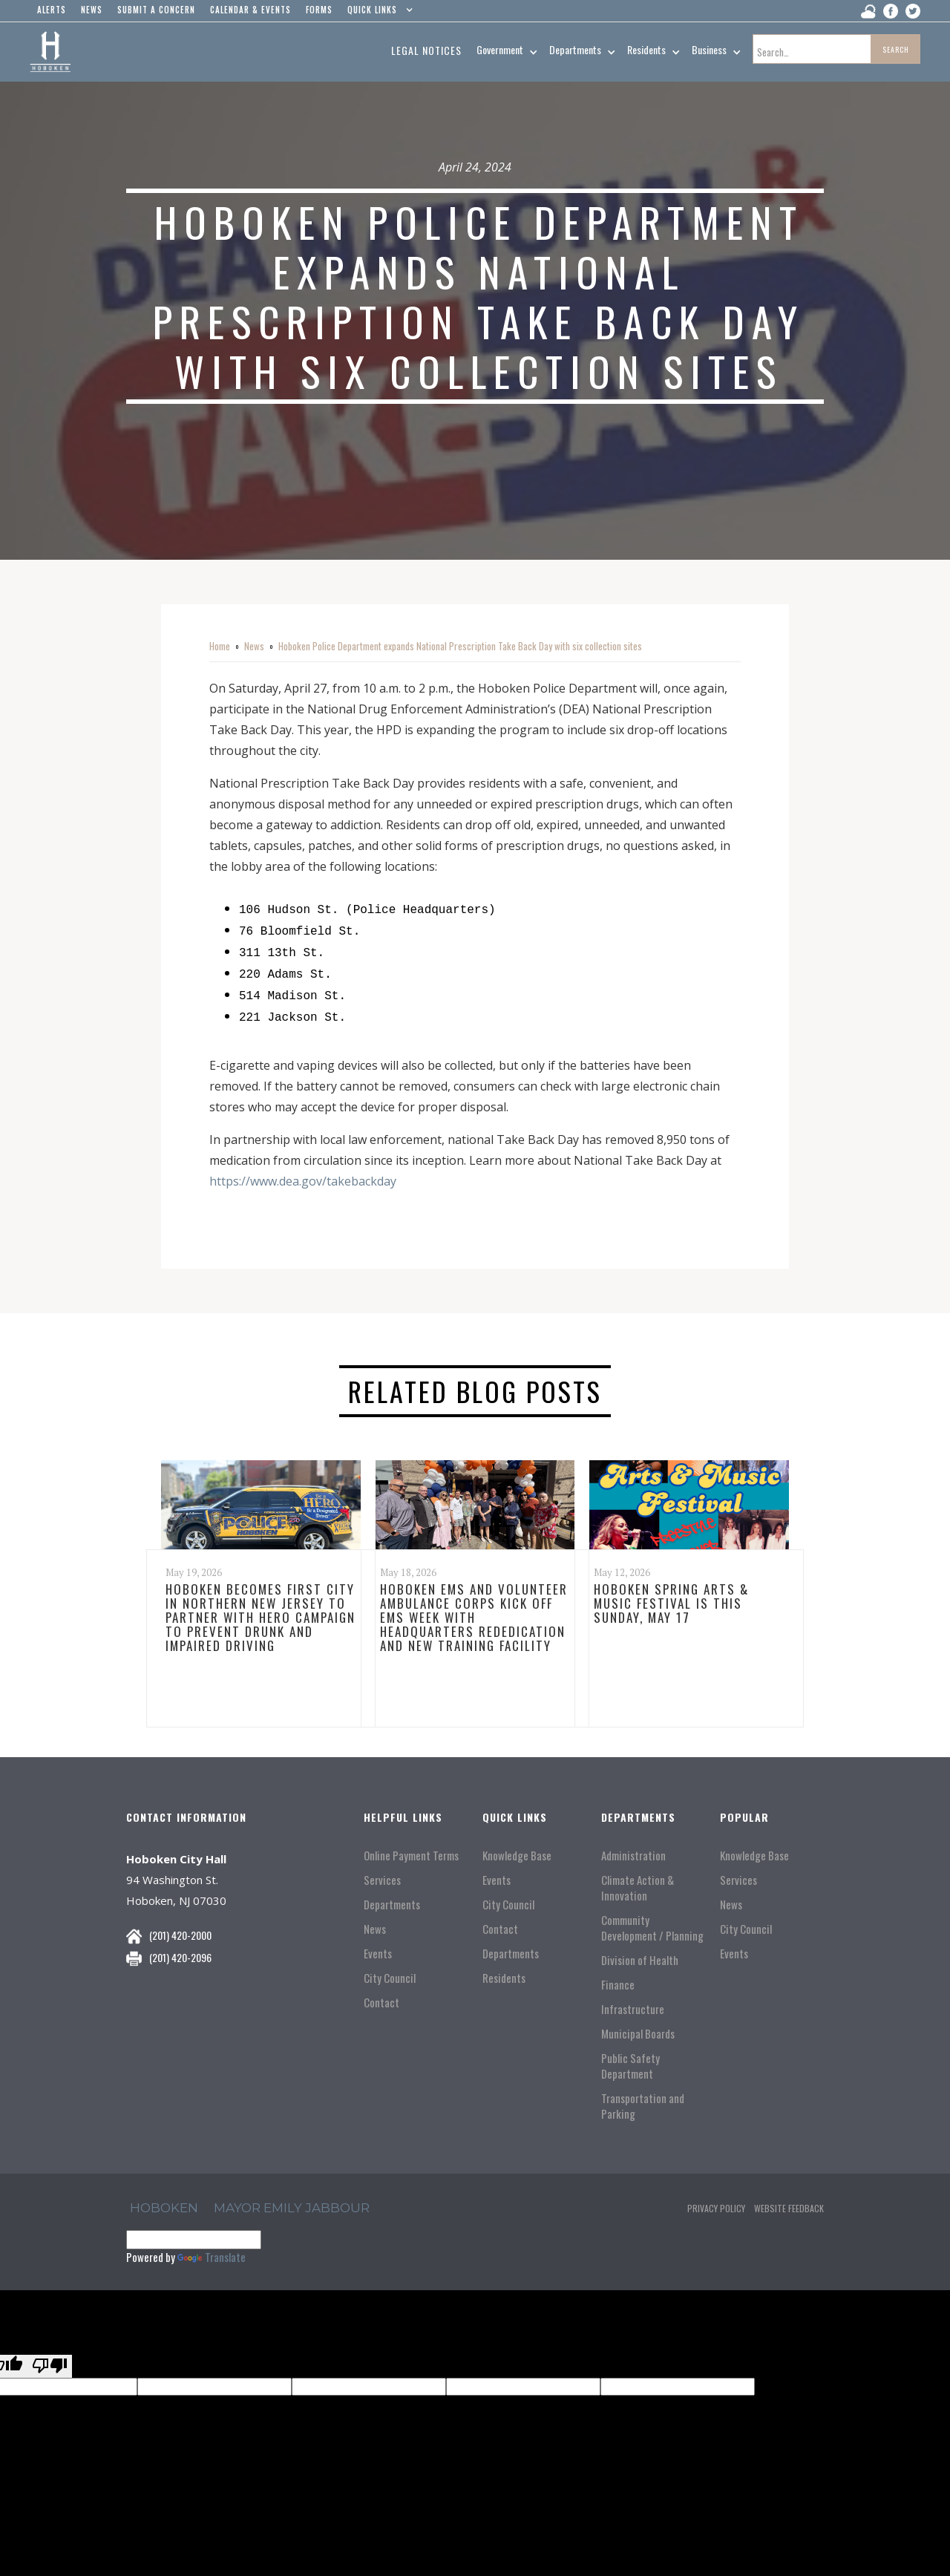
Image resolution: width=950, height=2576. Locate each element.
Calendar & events (250, 10)
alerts (51, 10)
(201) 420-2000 (180, 1926)
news (91, 10)
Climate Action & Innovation (637, 1879)
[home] (50, 52)
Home (219, 645)
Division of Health (639, 1951)
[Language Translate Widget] (193, 2230)
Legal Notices (426, 50)
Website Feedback (789, 2199)
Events (378, 1944)
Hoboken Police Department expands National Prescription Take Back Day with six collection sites (460, 645)
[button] (376, 13)
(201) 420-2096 (180, 1948)
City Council (390, 1969)
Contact (381, 1993)
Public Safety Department (630, 2057)
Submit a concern (156, 10)
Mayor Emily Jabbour (292, 2198)
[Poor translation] (49, 2357)
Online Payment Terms (411, 1846)
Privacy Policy (716, 2199)
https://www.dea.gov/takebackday (302, 1172)
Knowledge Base (516, 1846)
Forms (319, 10)
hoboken (164, 2198)
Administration (633, 1846)
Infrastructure (632, 2000)
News (254, 645)
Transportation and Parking (642, 2097)
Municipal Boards (638, 2025)
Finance (618, 1976)
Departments (392, 1895)
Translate (211, 2248)
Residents (503, 1969)
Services (382, 1871)
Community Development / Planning (652, 1919)
